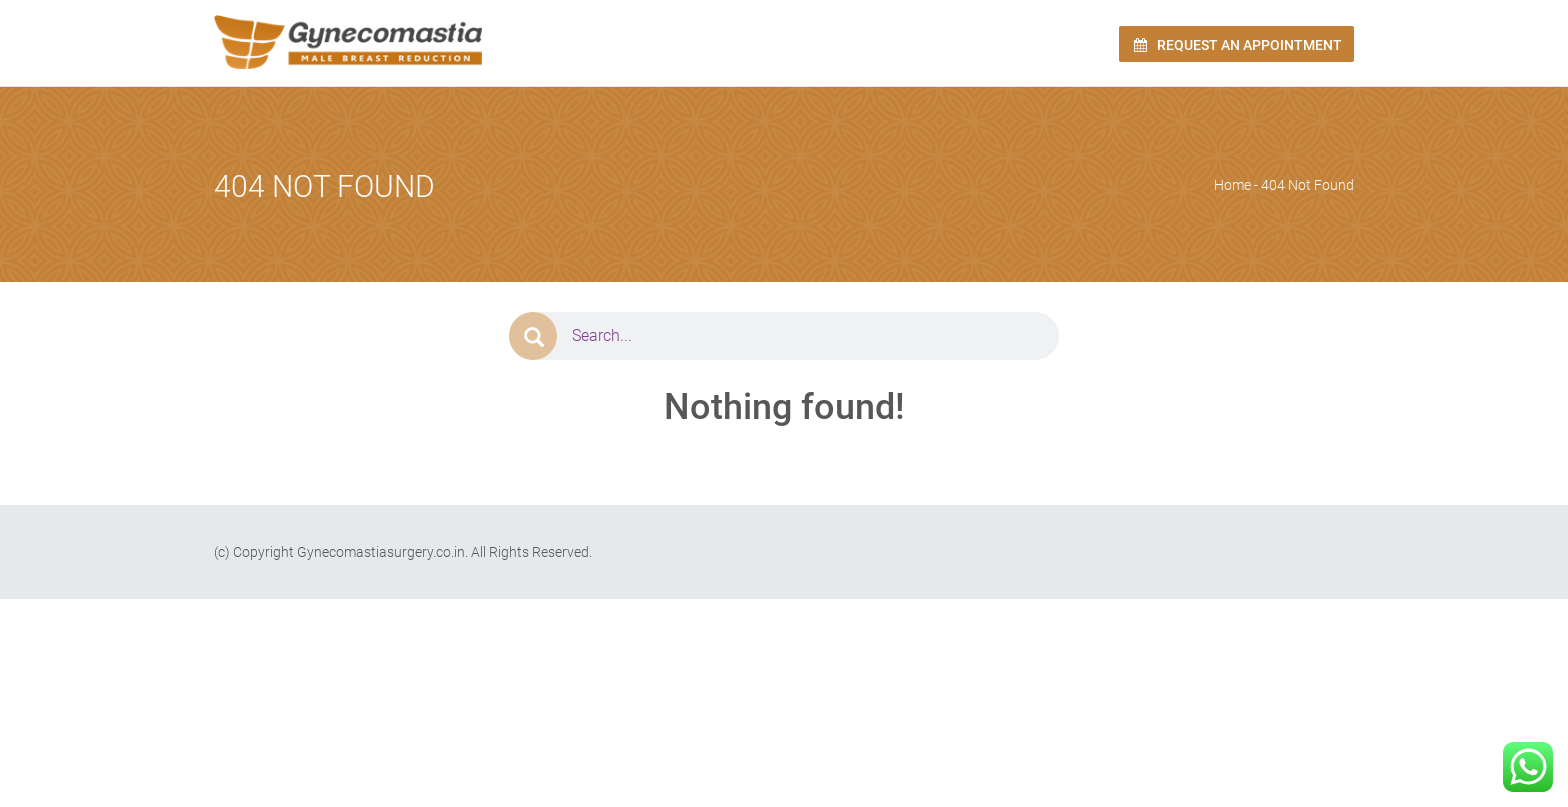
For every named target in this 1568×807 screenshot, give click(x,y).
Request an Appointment (1236, 45)
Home (1232, 185)
